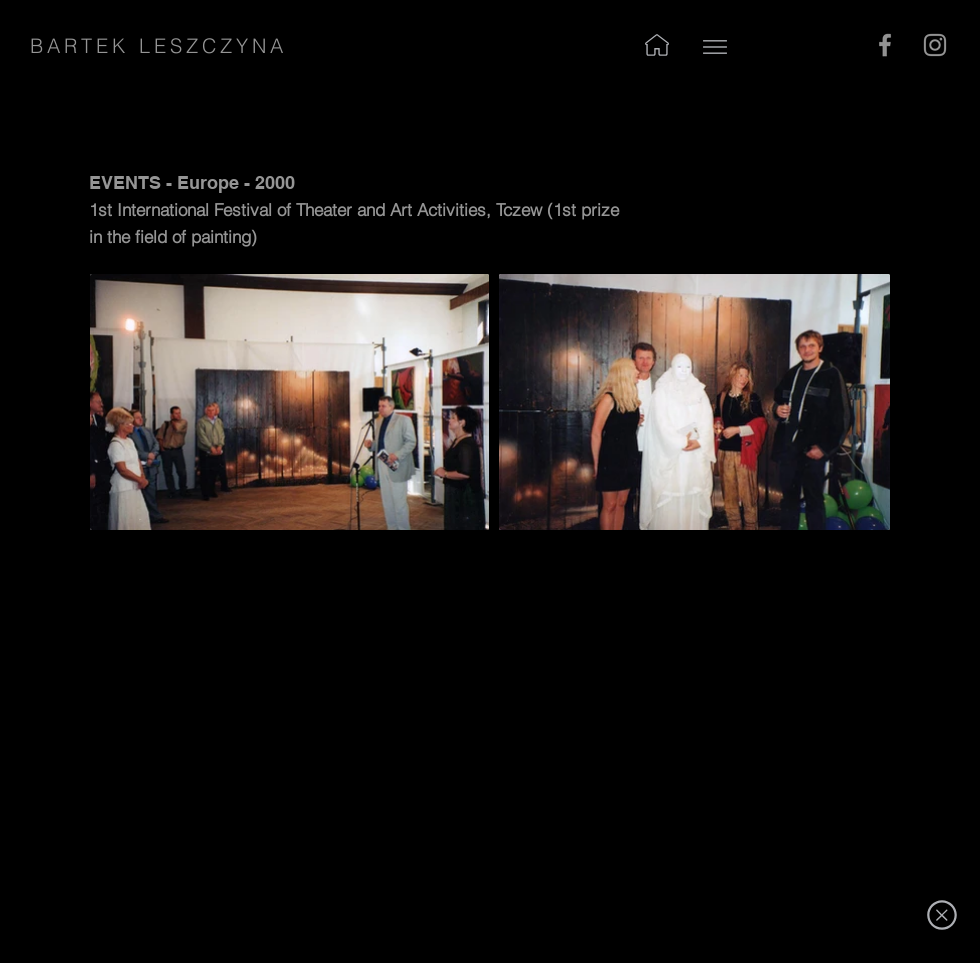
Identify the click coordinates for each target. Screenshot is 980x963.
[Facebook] (885, 45)
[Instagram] (935, 45)
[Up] (714, 46)
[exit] (941, 915)
